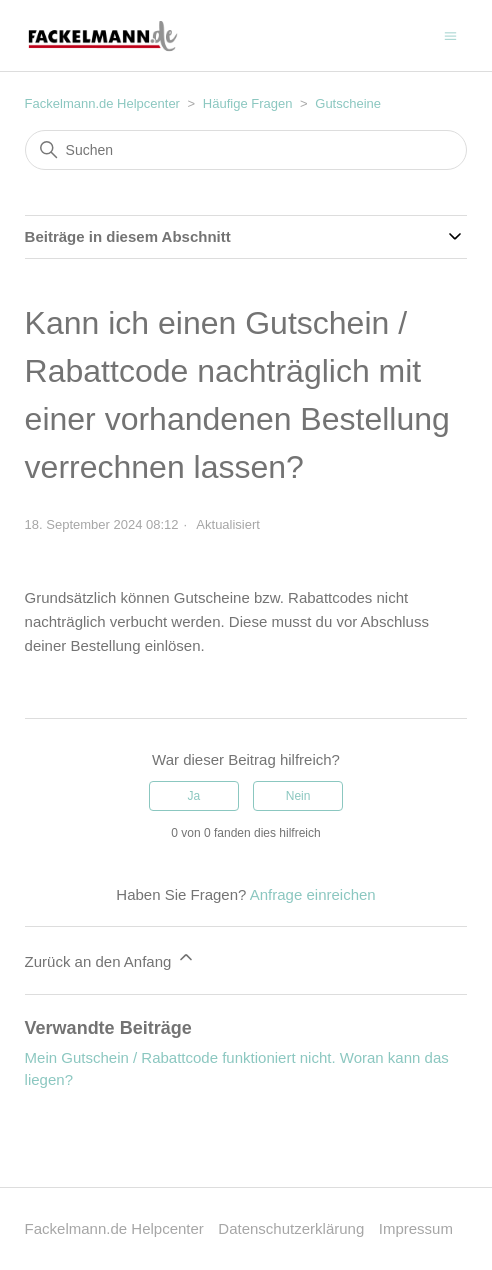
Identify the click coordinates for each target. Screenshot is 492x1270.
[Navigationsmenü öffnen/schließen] (450, 34)
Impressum (416, 1228)
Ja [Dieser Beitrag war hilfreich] (194, 796)
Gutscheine (348, 103)
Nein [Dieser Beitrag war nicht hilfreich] (298, 796)
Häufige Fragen (248, 103)
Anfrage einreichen (313, 894)
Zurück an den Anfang (110, 958)
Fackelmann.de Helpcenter (104, 103)
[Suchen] (246, 150)
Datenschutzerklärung (291, 1228)
